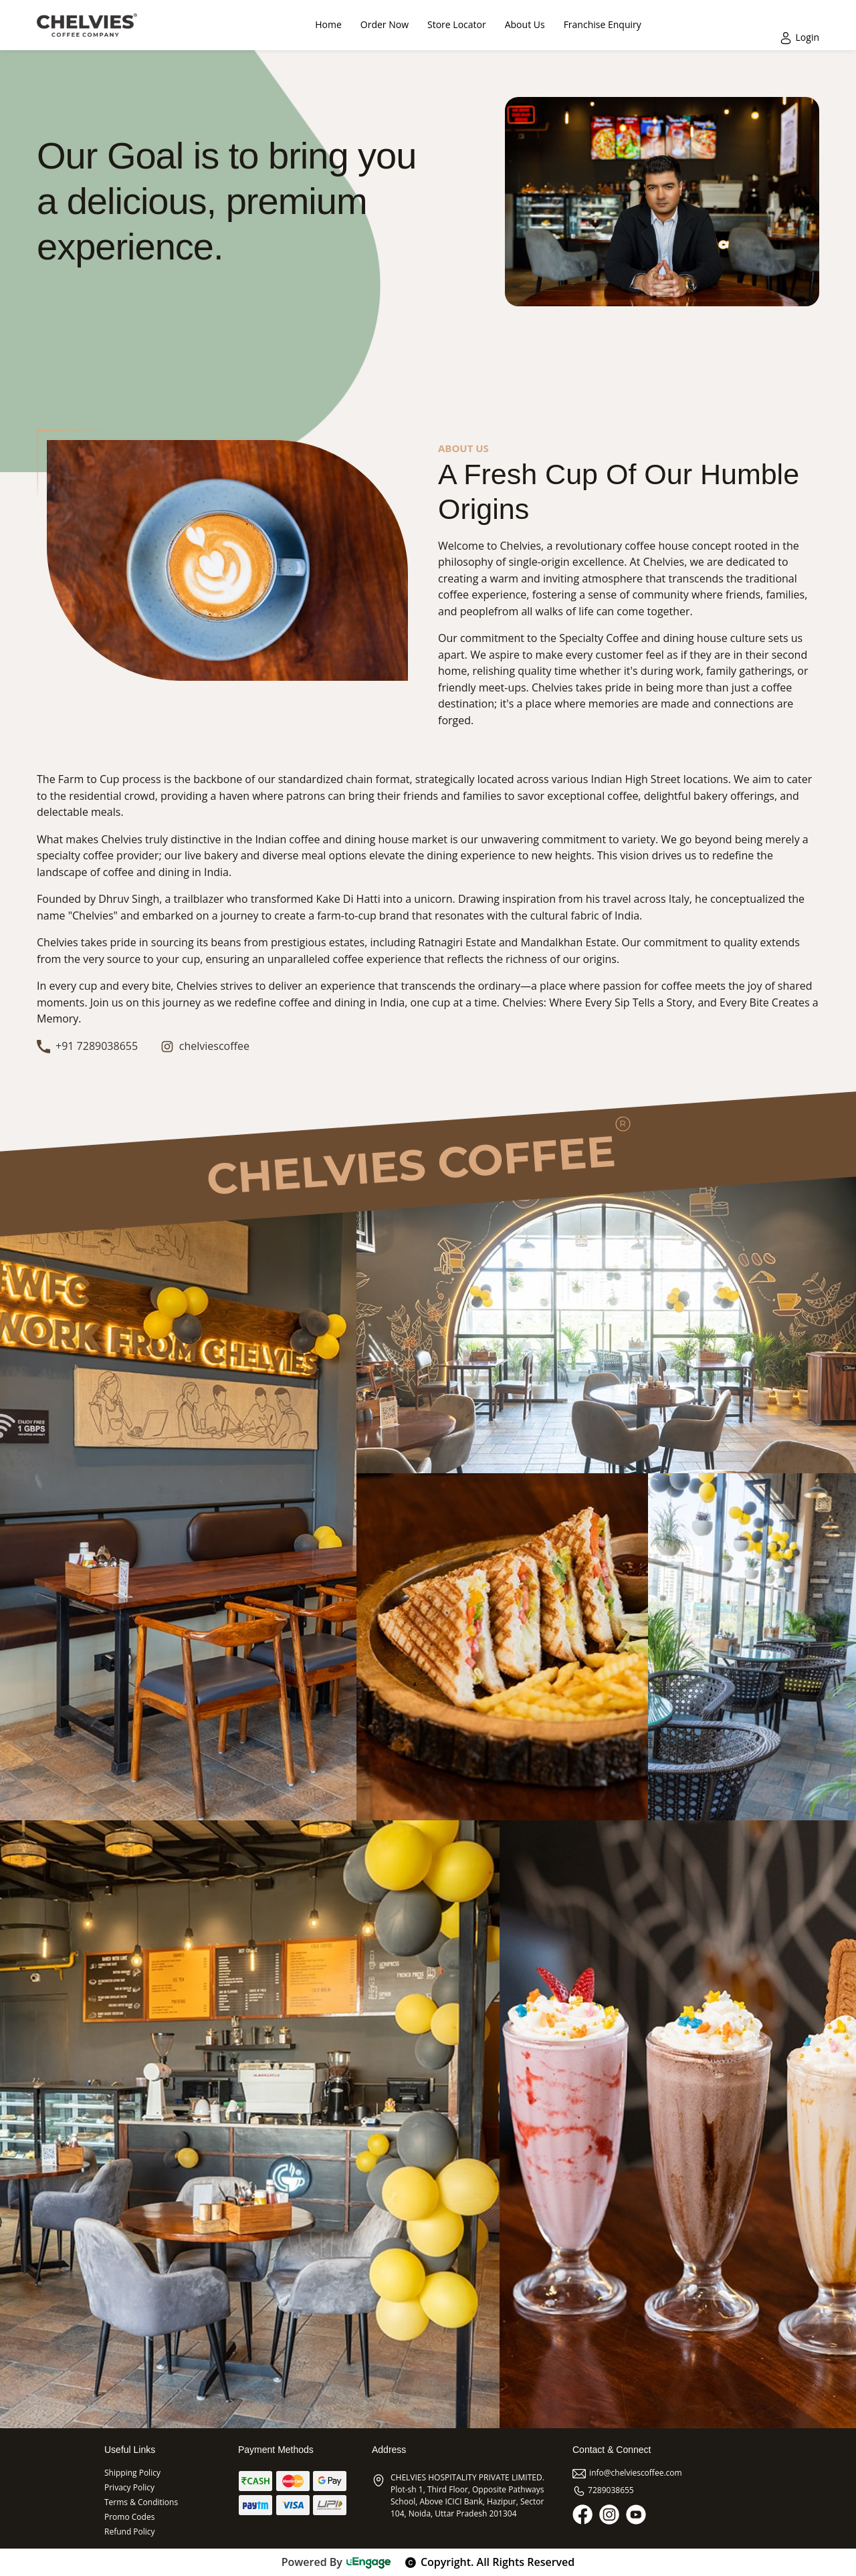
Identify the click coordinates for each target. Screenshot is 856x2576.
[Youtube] (636, 2514)
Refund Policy (129, 2531)
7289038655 (603, 2490)
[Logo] (87, 25)
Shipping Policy (132, 2472)
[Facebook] (582, 2514)
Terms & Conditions (141, 2502)
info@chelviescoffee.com (627, 2472)
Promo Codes (129, 2517)
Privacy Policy (129, 2487)
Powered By (337, 2562)
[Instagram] (609, 2514)
